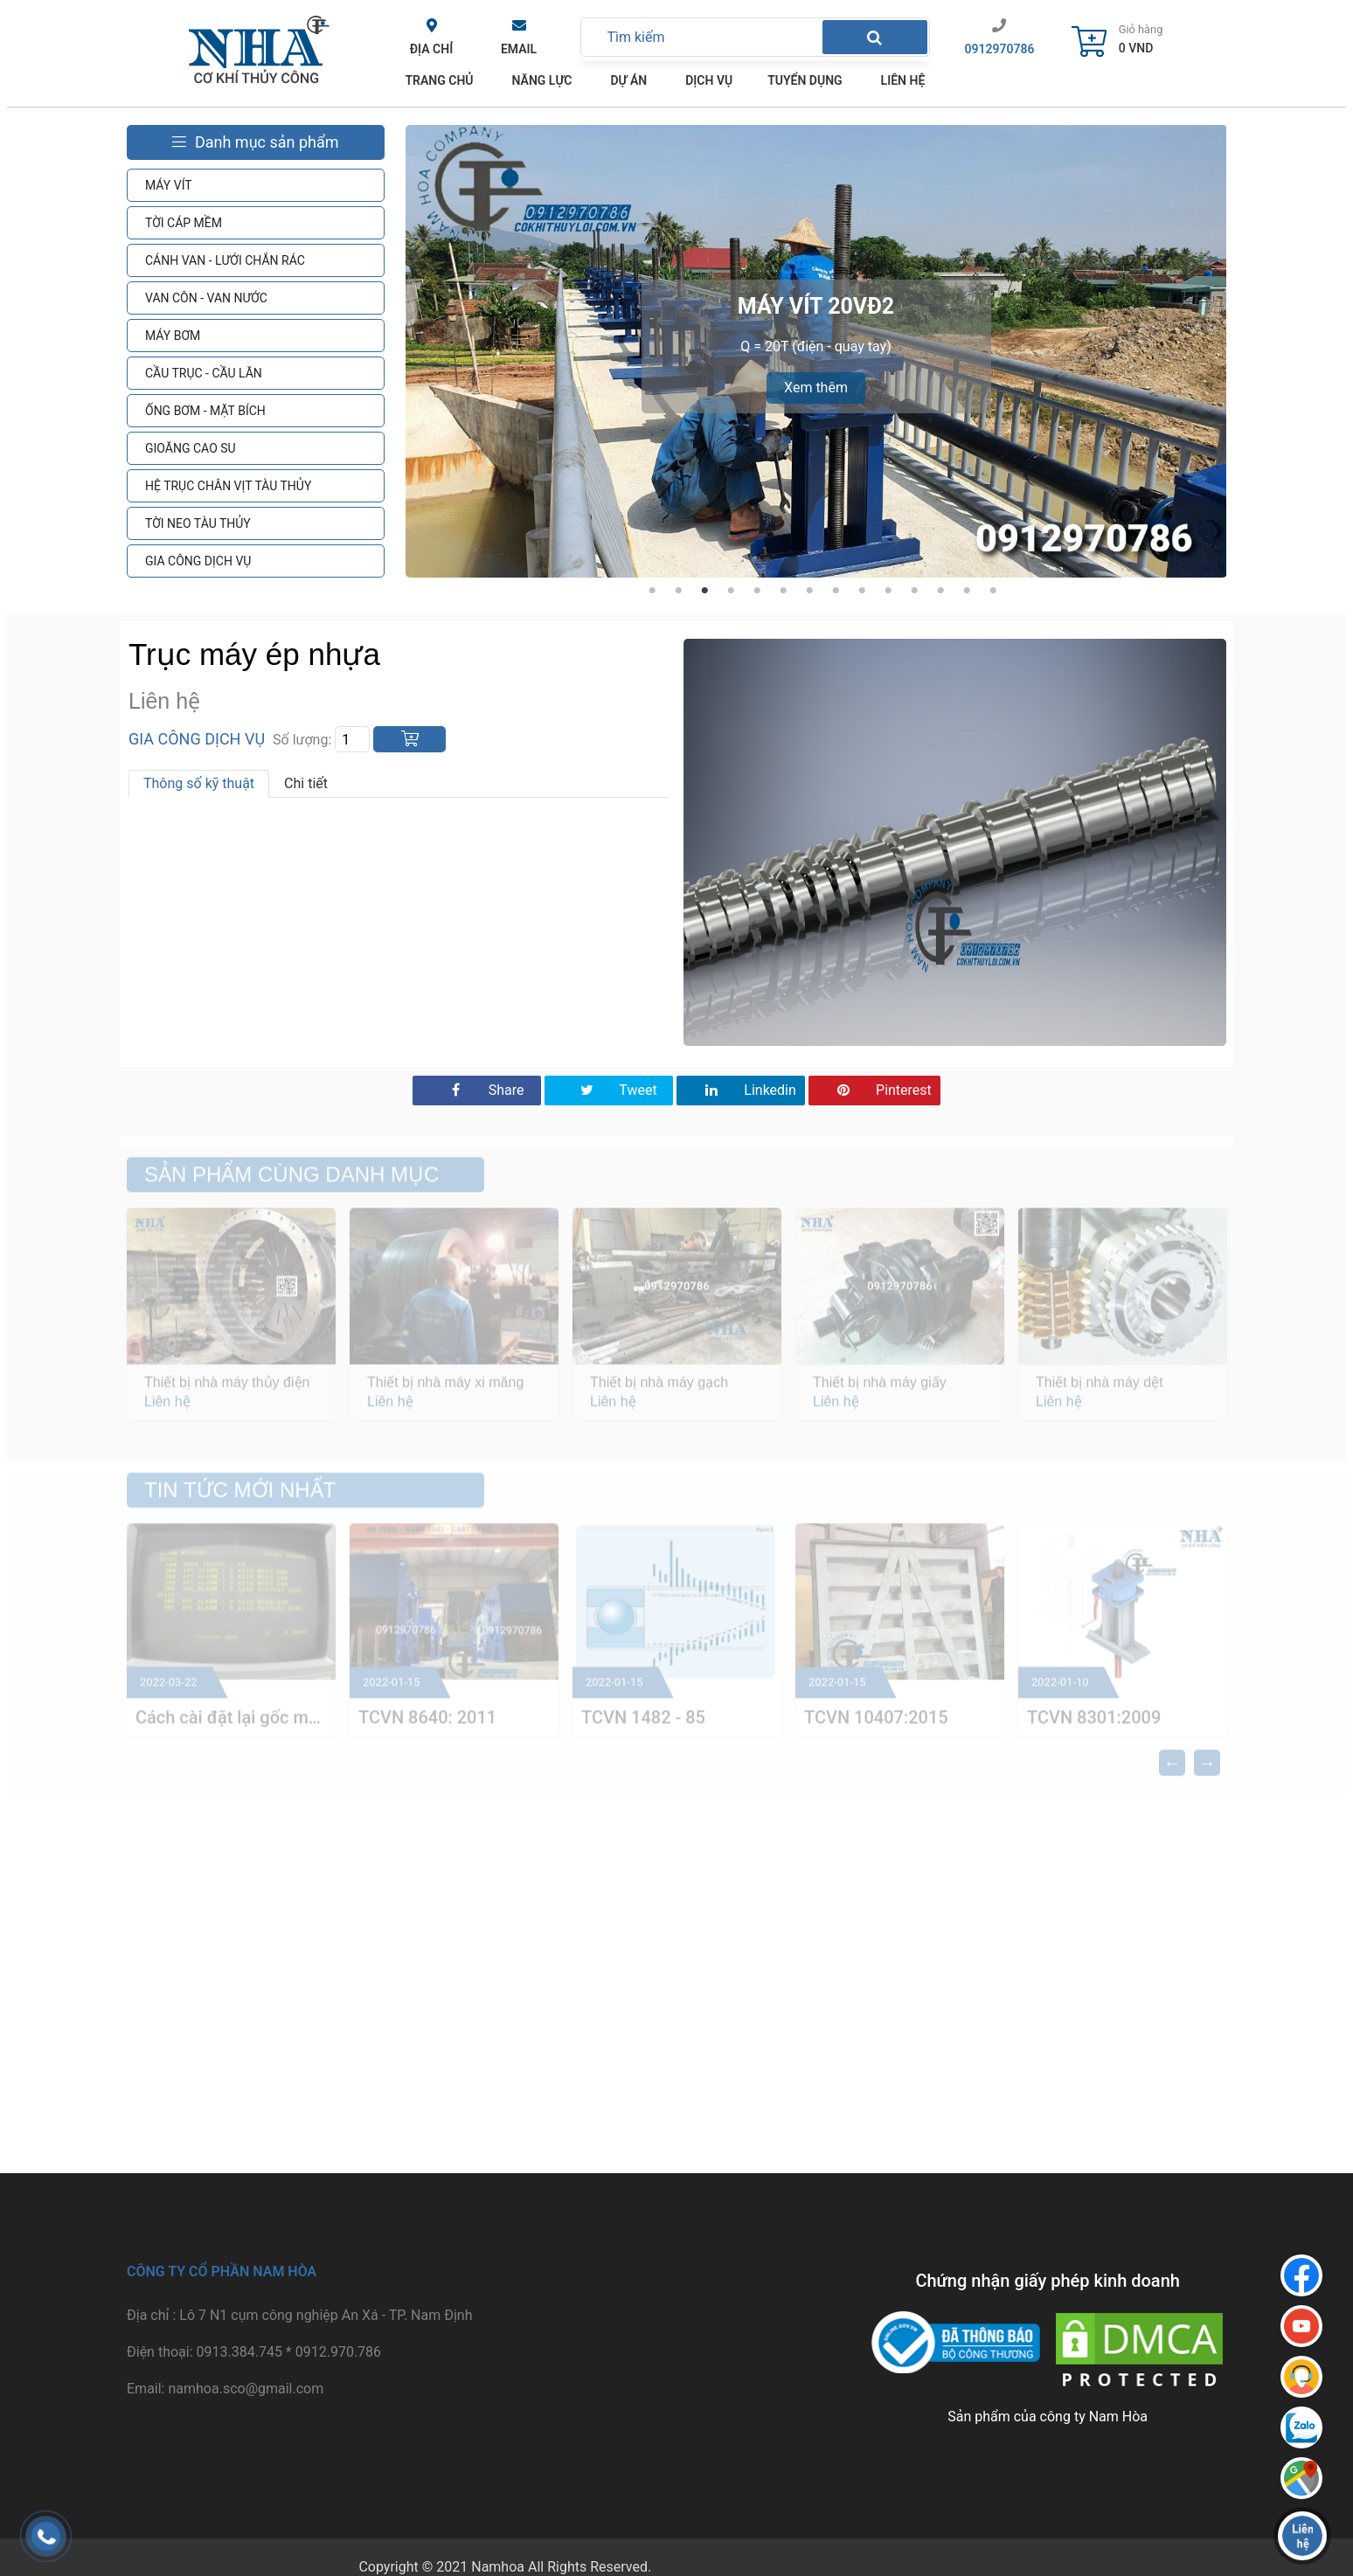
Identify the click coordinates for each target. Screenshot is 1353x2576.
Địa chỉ (431, 49)
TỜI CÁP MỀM (183, 223)
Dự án (628, 80)
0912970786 (1000, 49)
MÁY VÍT (168, 185)
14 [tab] (993, 590)
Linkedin (740, 1090)
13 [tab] (966, 590)
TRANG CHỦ (440, 80)
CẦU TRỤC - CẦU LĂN (203, 373)
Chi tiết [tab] (306, 783)
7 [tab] (809, 590)
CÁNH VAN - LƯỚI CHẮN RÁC (225, 260)
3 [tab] (704, 590)
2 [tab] (678, 590)
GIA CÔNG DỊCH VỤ (198, 561)
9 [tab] (862, 590)
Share (477, 1090)
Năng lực (542, 80)
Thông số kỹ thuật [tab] (198, 783)
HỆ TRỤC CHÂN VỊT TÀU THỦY (228, 486)
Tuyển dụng (804, 80)
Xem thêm (816, 387)
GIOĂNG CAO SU (190, 448)
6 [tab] (783, 590)
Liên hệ (903, 80)
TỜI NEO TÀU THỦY (198, 523)
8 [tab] (835, 590)
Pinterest (874, 1090)
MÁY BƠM (172, 336)
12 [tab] (940, 590)
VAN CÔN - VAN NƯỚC (206, 298)
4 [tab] (730, 590)
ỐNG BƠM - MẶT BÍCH (205, 411)
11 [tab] (914, 590)
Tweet (609, 1090)
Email (519, 49)
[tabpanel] (816, 351)
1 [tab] (652, 590)
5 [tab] (757, 590)
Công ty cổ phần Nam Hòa (221, 2271)
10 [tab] (888, 590)
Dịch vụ (708, 80)
